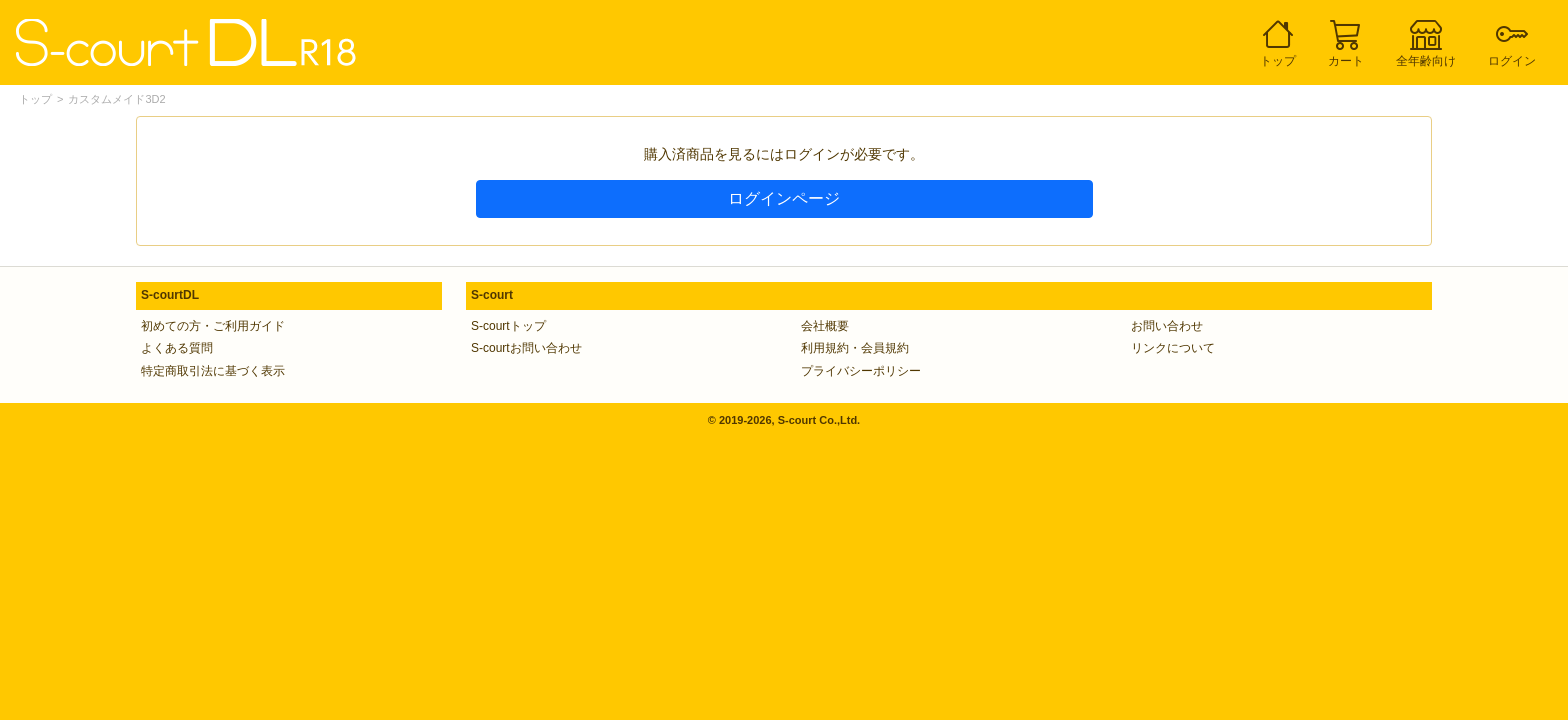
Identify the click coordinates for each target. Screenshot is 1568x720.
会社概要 (825, 326)
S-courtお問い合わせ (526, 348)
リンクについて (1173, 348)
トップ (35, 99)
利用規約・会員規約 (855, 348)
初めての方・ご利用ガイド (213, 326)
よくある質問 (177, 348)
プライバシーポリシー (861, 371)
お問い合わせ (1167, 326)
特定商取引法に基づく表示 (213, 371)
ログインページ (784, 198)
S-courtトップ (508, 326)
